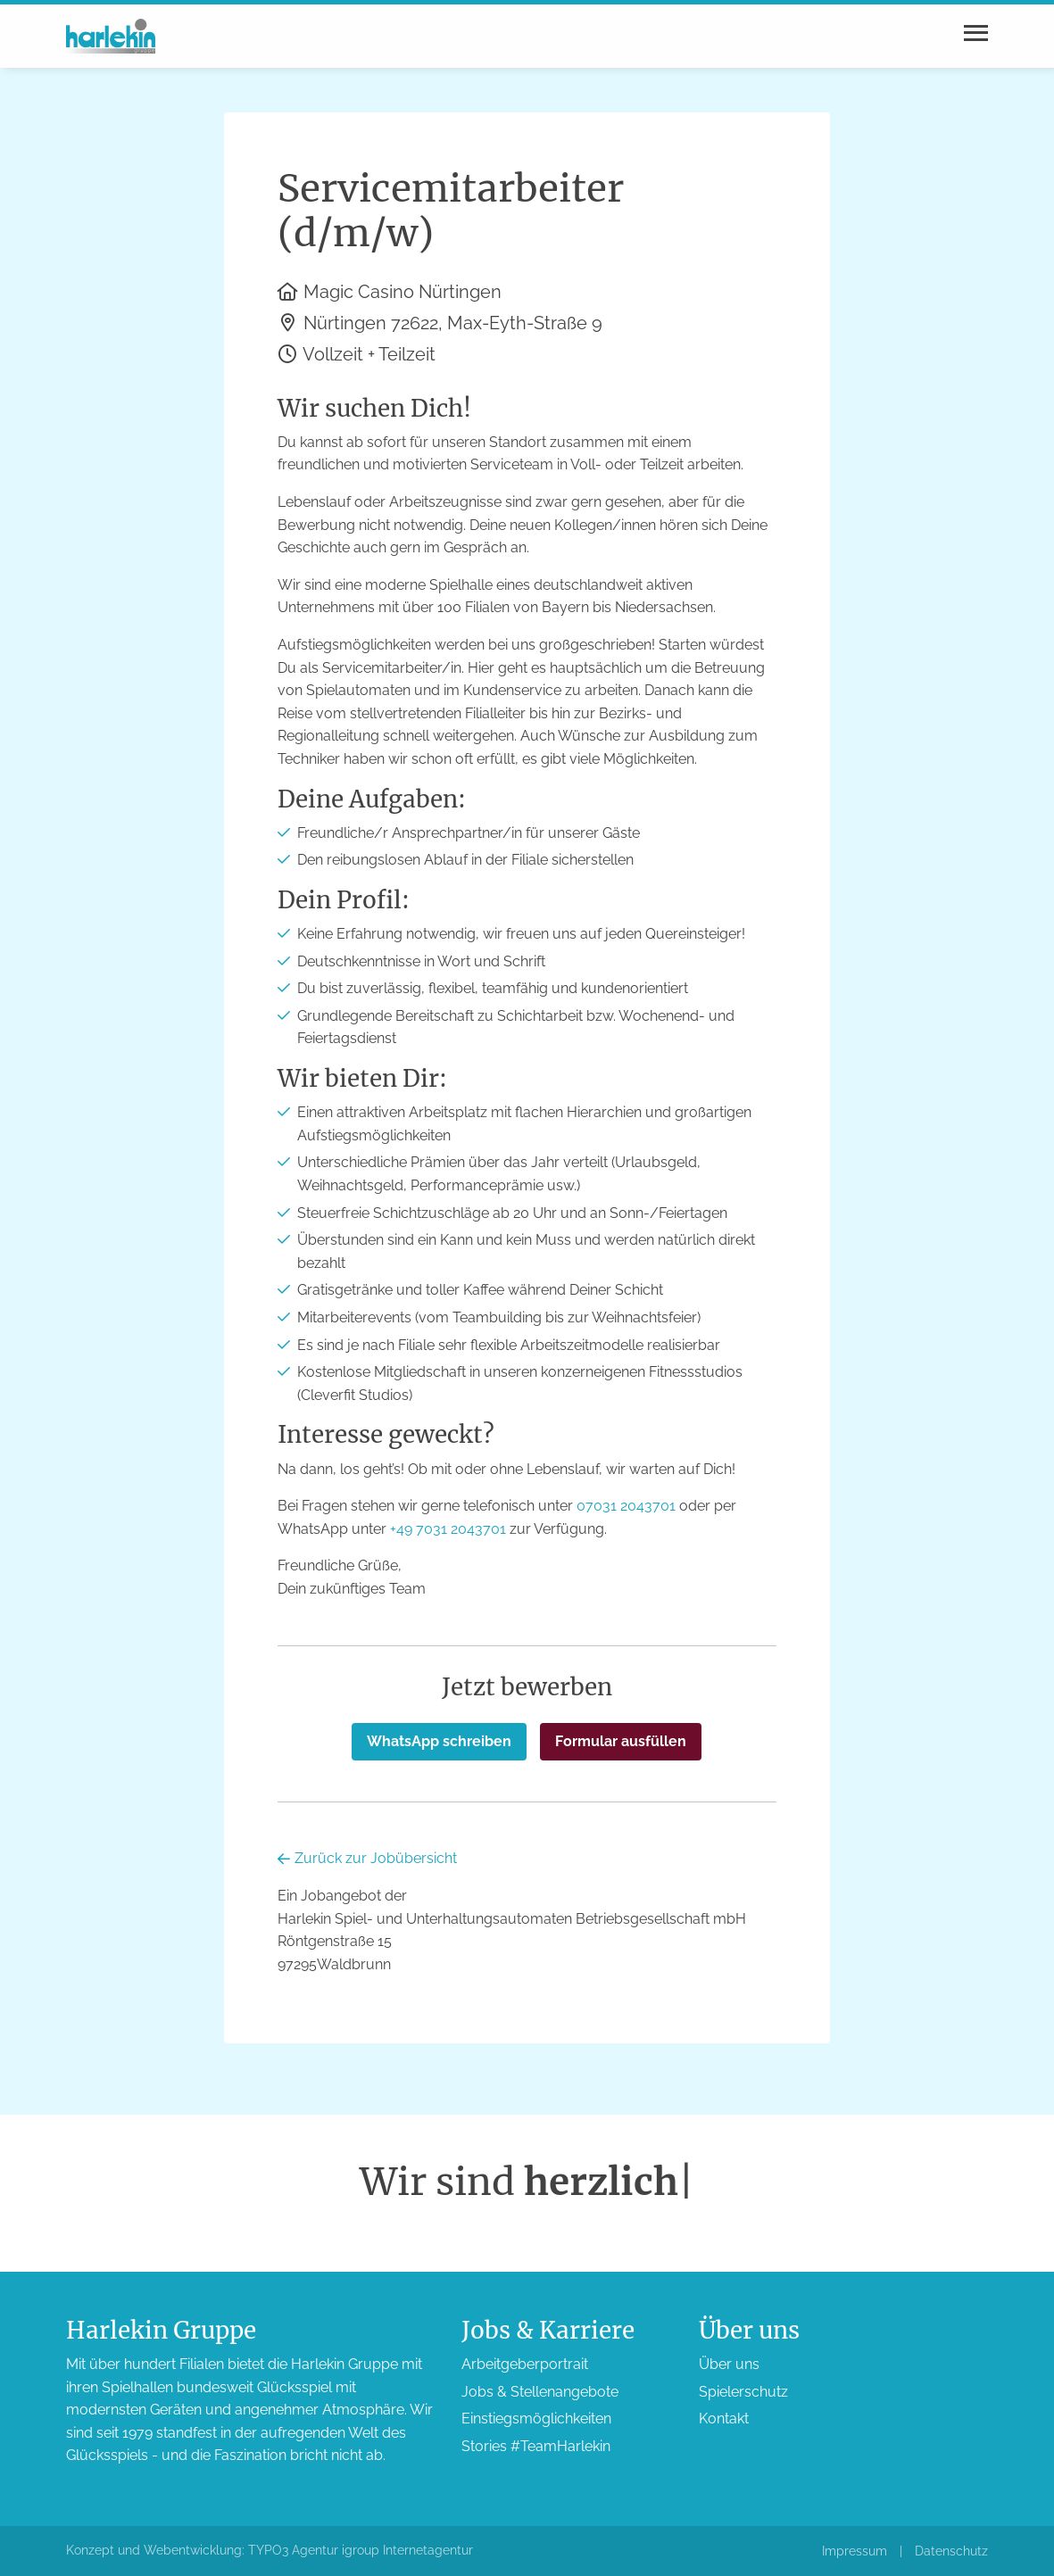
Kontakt (724, 2418)
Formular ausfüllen (620, 1741)
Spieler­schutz (743, 2391)
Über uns (729, 2364)
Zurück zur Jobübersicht (367, 1858)
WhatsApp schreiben (439, 1741)
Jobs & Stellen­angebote (539, 2391)
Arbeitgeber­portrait (524, 2364)
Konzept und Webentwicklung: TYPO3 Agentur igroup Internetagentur (269, 2550)
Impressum (854, 2551)
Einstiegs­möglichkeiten (536, 2418)
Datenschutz (951, 2551)
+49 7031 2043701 (448, 1528)
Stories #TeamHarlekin (535, 2446)
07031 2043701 (626, 1505)
